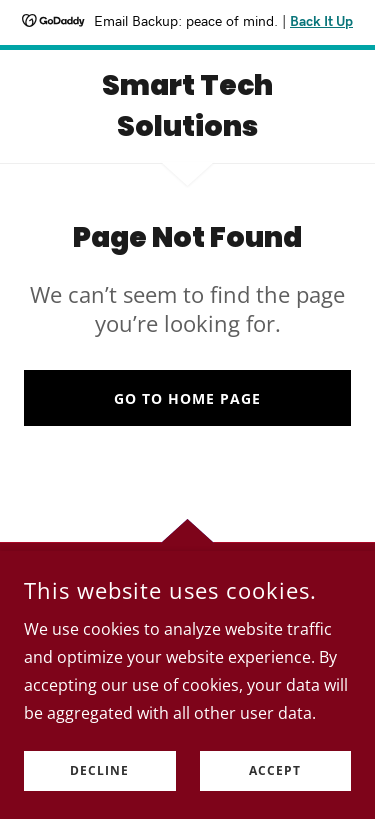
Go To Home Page (187, 398)
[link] (187, 106)
